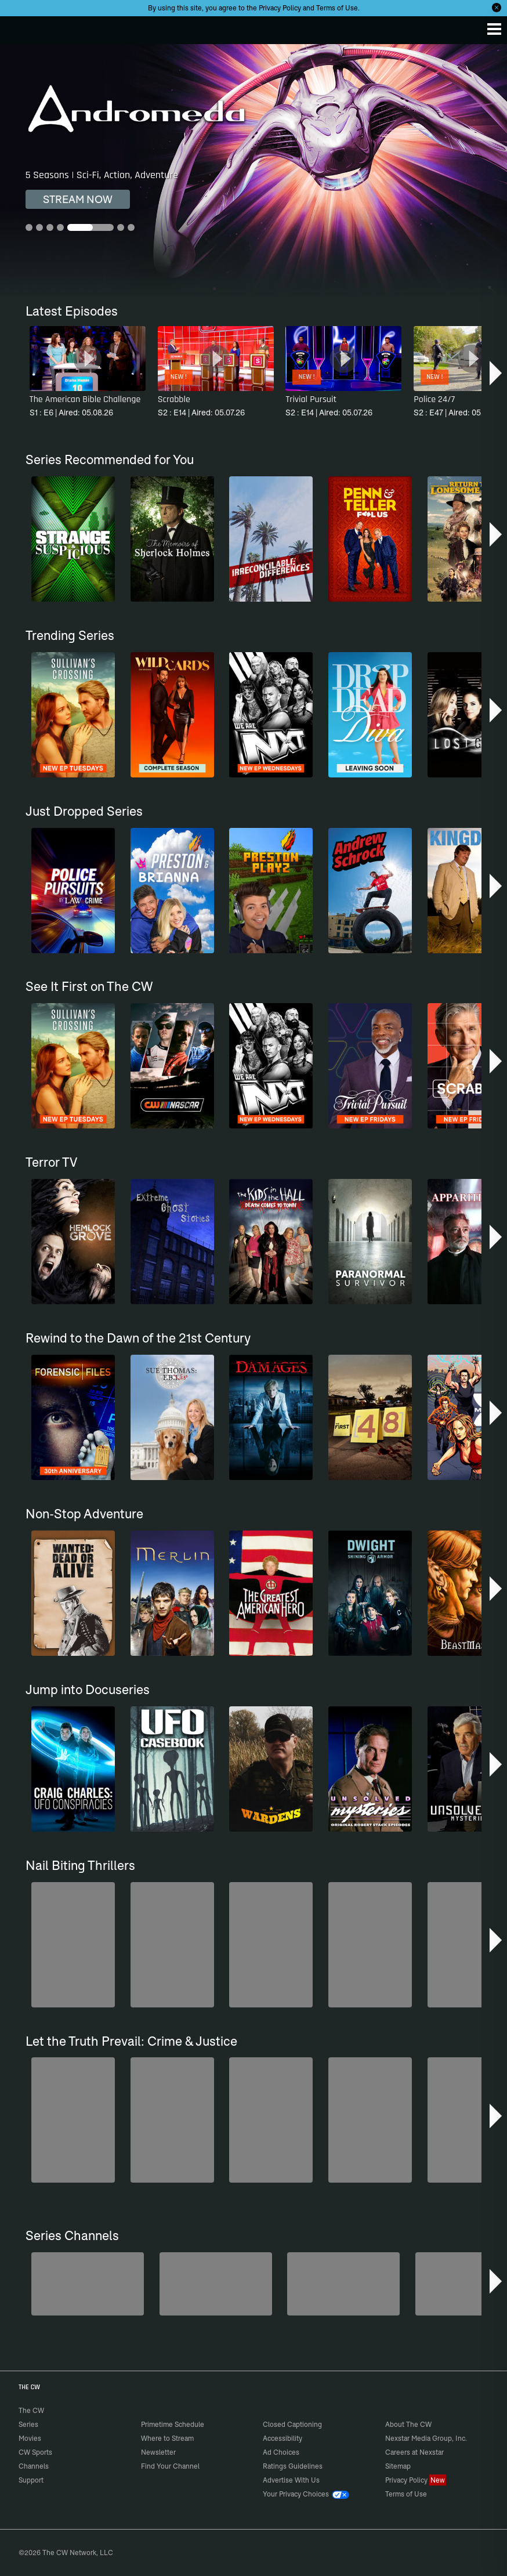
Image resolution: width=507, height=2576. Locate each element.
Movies (30, 2438)
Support (31, 2480)
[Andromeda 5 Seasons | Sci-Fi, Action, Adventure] (253, 171)
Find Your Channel (170, 2466)
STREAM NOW (78, 199)
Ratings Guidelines (293, 2466)
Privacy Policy (280, 7)
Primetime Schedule (172, 2424)
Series (28, 2424)
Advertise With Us (291, 2480)
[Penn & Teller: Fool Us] (216, 2284)
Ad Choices (281, 2452)
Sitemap (398, 2466)
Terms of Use (337, 7)
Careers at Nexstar (414, 2452)
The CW (20, 27)
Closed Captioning (292, 2424)
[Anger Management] (343, 2284)
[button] (496, 373)
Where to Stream (167, 2438)
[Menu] (494, 29)
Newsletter (158, 2452)
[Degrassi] (88, 2284)
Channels (34, 2466)
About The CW (408, 2424)
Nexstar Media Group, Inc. (426, 2438)
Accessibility (282, 2438)
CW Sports (35, 2452)
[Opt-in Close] (496, 7)
